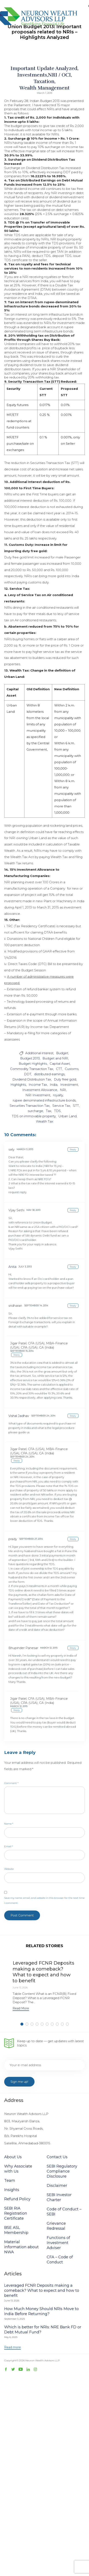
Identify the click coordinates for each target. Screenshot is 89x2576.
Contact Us (57, 2158)
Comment (11, 1783)
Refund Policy (17, 2200)
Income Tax (38, 1085)
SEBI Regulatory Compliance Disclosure (62, 2173)
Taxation (43, 81)
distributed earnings (49, 1074)
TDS (57, 1111)
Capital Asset (60, 1064)
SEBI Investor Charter (59, 2199)
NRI (63, 1090)
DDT (27, 1074)
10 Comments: (20, 1134)
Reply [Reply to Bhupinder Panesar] (73, 1647)
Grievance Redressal (56, 2227)
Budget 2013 (30, 1058)
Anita (12, 1267)
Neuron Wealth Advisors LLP (42, 2362)
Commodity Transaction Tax (31, 1069)
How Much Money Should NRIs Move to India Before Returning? (41, 2313)
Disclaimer (57, 2187)
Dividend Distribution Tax (31, 1079)
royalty (58, 1095)
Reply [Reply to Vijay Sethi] (73, 1210)
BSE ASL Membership (16, 2232)
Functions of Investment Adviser (58, 2244)
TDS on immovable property (34, 1116)
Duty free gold (65, 1079)
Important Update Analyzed (44, 68)
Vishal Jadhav (18, 1416)
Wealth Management (44, 88)
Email (8, 1846)
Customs (71, 1069)
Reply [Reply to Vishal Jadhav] (73, 1415)
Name (8, 1823)
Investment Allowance (39, 1090)
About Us (13, 2158)
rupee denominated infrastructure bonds (44, 1100)
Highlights (18, 1085)
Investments (32, 75)
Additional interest (39, 1053)
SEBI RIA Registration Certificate (15, 2215)
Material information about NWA (21, 2248)
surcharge (35, 1111)
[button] (21, 2009)
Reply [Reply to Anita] (73, 1266)
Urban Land (67, 1116)
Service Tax (61, 1106)
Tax (48, 1111)
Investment (69, 1085)
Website (9, 1868)
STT (76, 1106)
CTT (59, 1069)
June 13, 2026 (20, 1987)
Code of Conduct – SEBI (64, 2213)
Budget (62, 1053)
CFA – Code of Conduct (60, 2261)
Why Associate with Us (18, 2170)
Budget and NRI (55, 1058)
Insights (11, 2191)
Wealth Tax (44, 1121)
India (53, 1085)
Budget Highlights (33, 1064)
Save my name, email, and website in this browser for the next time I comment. (44, 1900)
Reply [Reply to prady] (73, 1539)
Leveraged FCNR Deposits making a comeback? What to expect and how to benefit (43, 1972)
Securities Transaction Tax (30, 1106)
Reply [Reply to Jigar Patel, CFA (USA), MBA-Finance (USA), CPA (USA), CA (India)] (16, 1354)
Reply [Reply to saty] (73, 1149)
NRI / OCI (59, 75)
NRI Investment (37, 1095)
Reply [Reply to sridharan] (73, 1305)
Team (9, 2182)
